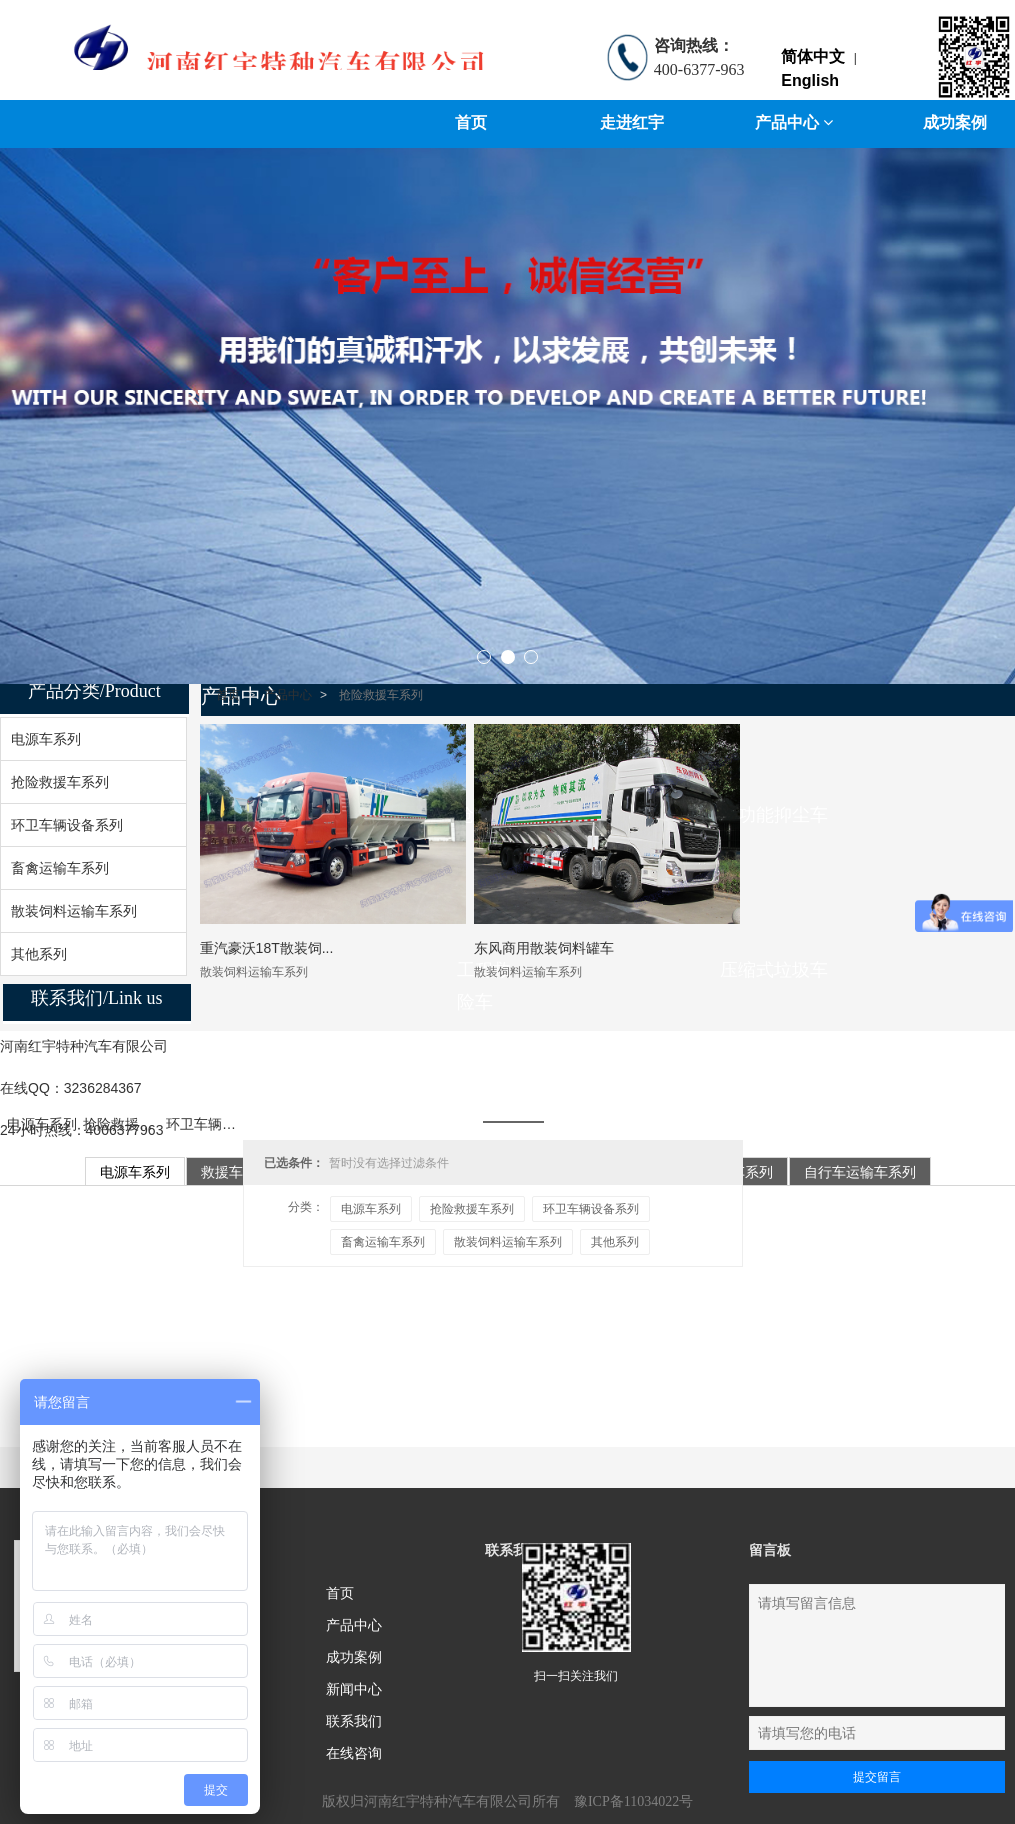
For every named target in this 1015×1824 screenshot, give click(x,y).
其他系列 (615, 1242)
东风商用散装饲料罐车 (544, 948)
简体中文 (813, 56)
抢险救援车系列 (132, 1124)
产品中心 (794, 122)
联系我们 (354, 1721)
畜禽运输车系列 (383, 1242)
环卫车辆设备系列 (222, 1124)
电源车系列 (42, 1124)
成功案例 (354, 1657)
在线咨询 (354, 1753)
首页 (471, 122)
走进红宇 (632, 122)
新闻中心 (354, 1689)
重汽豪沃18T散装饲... (267, 948)
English (810, 80)
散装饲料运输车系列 (508, 1242)
